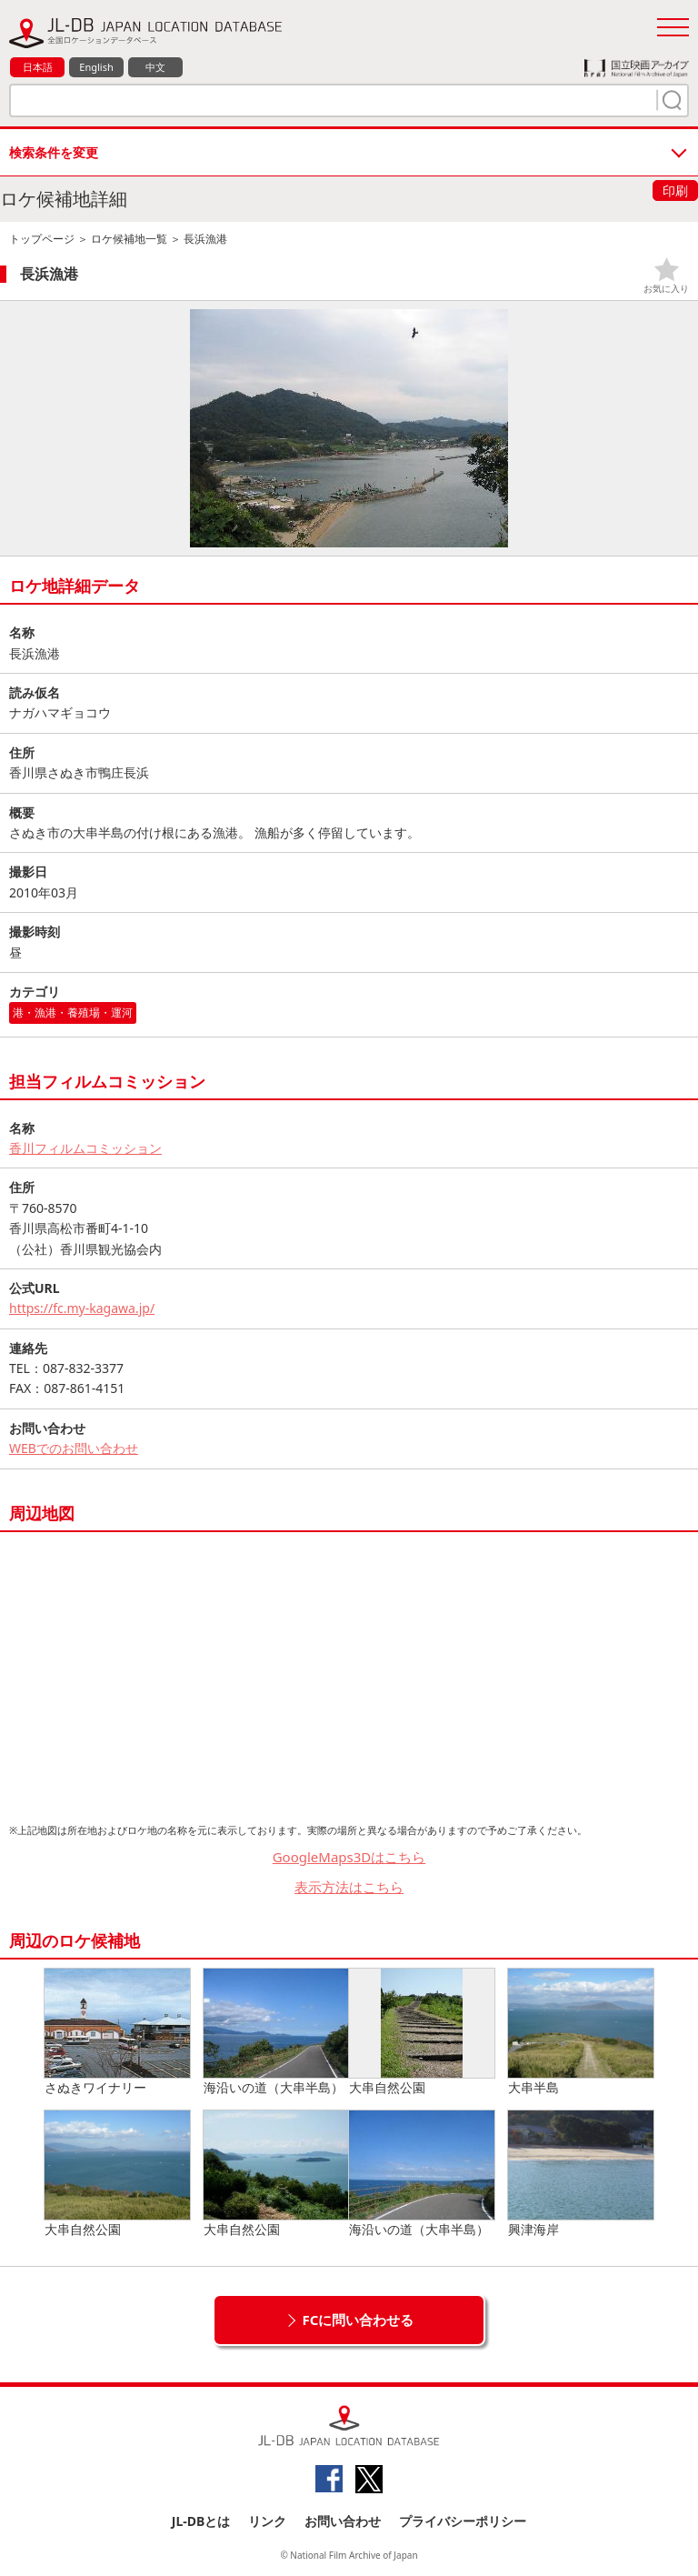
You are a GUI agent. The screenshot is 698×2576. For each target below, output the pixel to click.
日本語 (38, 67)
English (96, 67)
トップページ (42, 238)
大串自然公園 (421, 2032)
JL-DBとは (201, 2521)
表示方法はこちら (349, 1887)
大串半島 (580, 2032)
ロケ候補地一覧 (129, 238)
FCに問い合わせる (358, 2319)
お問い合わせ (342, 2521)
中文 (155, 67)
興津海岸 (580, 2174)
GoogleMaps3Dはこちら (349, 1857)
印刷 (675, 190)
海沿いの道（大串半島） (276, 2032)
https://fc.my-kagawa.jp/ (82, 1308)
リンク (267, 2521)
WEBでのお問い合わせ (73, 1448)
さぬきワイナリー (117, 2032)
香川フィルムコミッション (85, 1148)
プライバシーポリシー (462, 2521)
